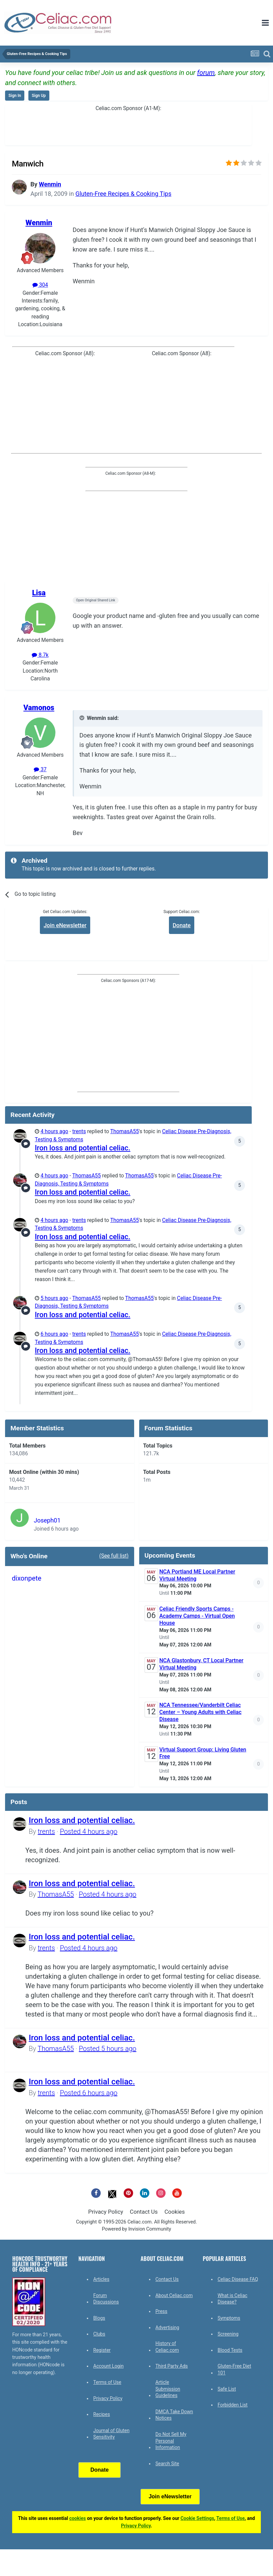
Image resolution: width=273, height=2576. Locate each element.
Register (101, 2350)
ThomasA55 (124, 1131)
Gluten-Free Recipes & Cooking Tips (123, 193)
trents (79, 1131)
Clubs (99, 2334)
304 (40, 285)
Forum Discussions (106, 2299)
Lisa (39, 593)
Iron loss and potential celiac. (82, 1148)
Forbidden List (233, 2405)
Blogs (99, 2318)
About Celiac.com (174, 2295)
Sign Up (39, 95)
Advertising (167, 2327)
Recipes (101, 2414)
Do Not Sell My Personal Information (171, 2440)
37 (40, 769)
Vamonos (38, 707)
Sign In (14, 95)
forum (206, 73)
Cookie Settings (197, 2518)
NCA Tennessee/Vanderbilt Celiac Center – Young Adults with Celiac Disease (200, 1712)
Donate (182, 925)
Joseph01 (47, 1520)
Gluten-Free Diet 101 (234, 2369)
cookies (77, 2518)
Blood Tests (230, 2350)
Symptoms (229, 2318)
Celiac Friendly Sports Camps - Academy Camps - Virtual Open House (197, 1616)
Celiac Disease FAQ (238, 2279)
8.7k (40, 655)
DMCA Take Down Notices (174, 2415)
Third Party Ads (171, 2366)
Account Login (108, 2366)
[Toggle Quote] (82, 718)
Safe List (227, 2389)
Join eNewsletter (65, 925)
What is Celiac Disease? (232, 2299)
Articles (101, 2279)
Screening (228, 2334)
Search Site (167, 2463)
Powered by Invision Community (136, 2229)
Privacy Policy (105, 2211)
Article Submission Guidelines (167, 2388)
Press (161, 2311)
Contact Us (143, 2211)
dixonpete (26, 1578)
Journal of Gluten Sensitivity (111, 2434)
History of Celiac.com (167, 2347)
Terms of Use (107, 2382)
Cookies (175, 2211)
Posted (88, 1831)
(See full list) (114, 1556)
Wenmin (50, 184)
